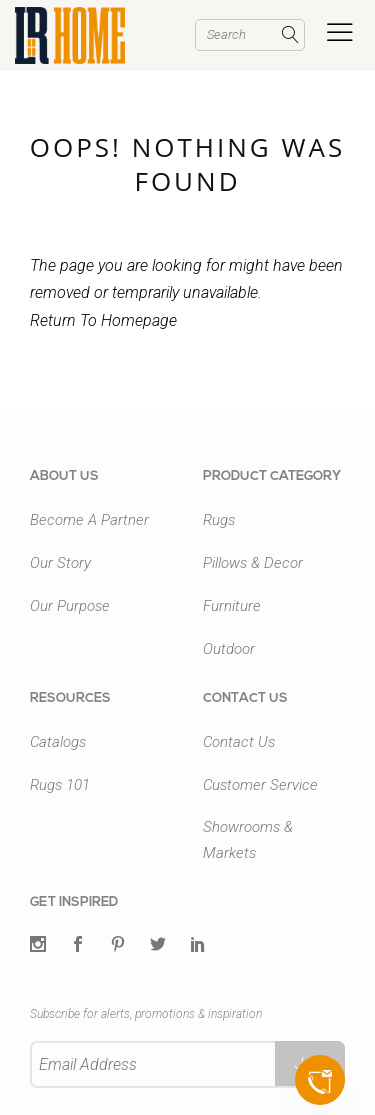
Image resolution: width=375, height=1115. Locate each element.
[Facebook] (78, 946)
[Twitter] (38, 946)
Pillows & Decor (253, 563)
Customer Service (260, 785)
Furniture (232, 606)
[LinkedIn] (198, 946)
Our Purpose (70, 606)
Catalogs (58, 742)
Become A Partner (89, 520)
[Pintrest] (118, 946)
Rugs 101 (60, 785)
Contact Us (239, 742)
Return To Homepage (103, 320)
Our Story (60, 563)
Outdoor (229, 649)
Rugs (219, 520)
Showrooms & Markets (248, 840)
